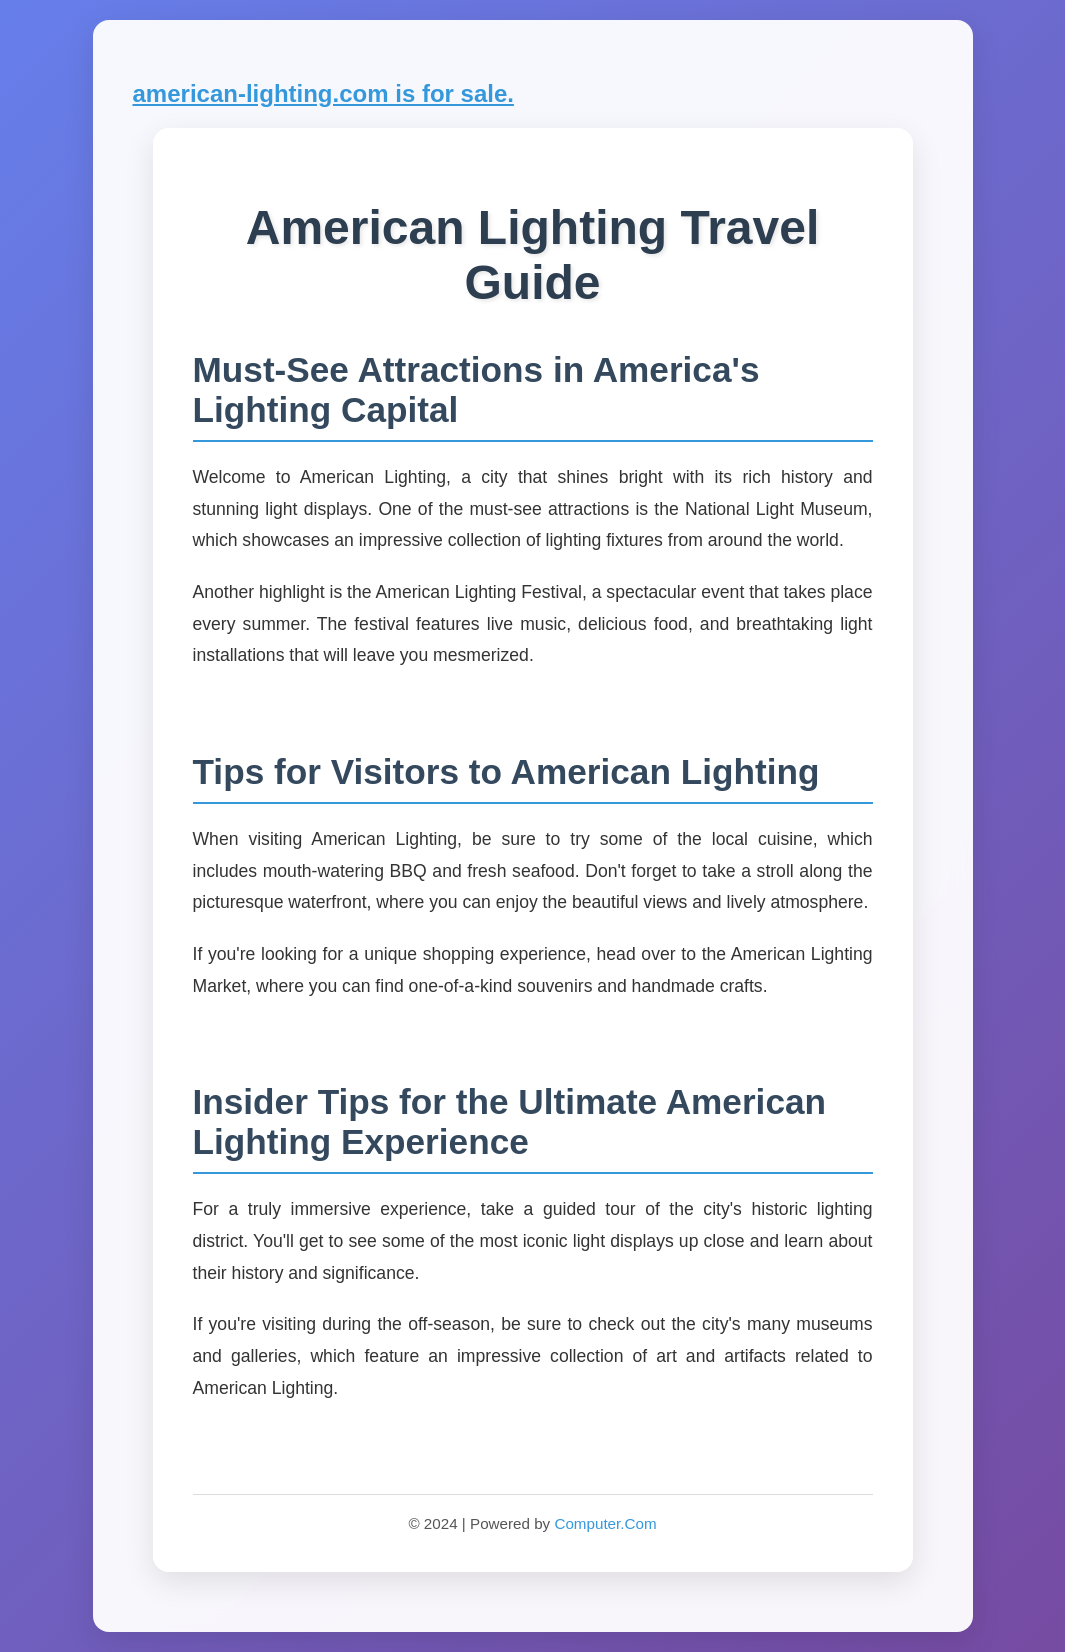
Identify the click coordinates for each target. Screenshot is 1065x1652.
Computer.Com (605, 1523)
